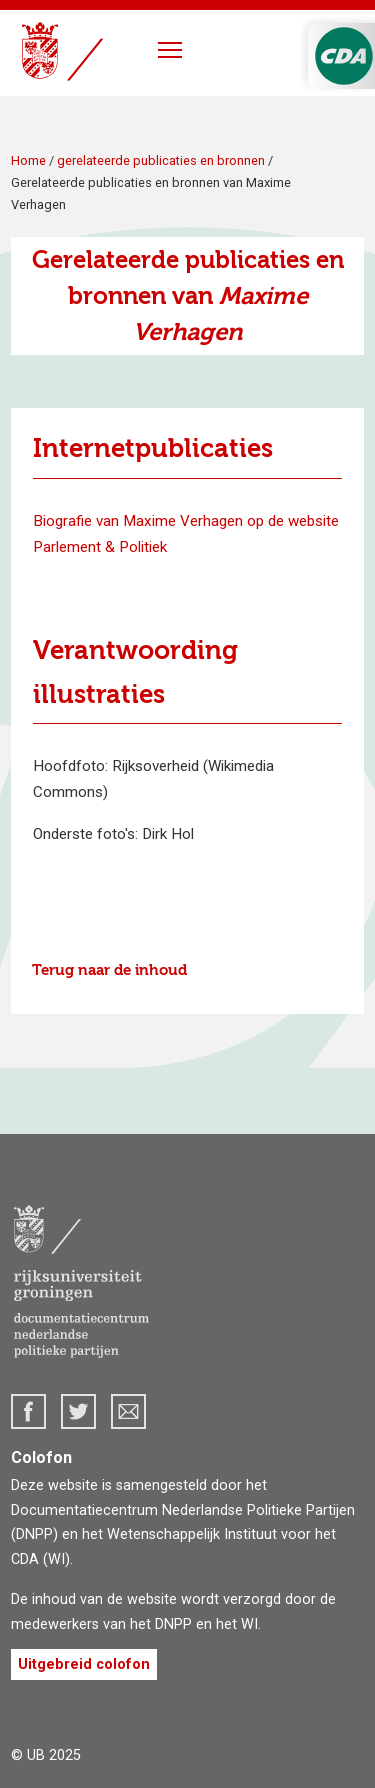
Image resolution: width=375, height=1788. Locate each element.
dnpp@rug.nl (128, 1411)
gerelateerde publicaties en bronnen (161, 160)
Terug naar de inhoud (109, 970)
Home (28, 160)
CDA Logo (344, 56)
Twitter (78, 1411)
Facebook (28, 1411)
